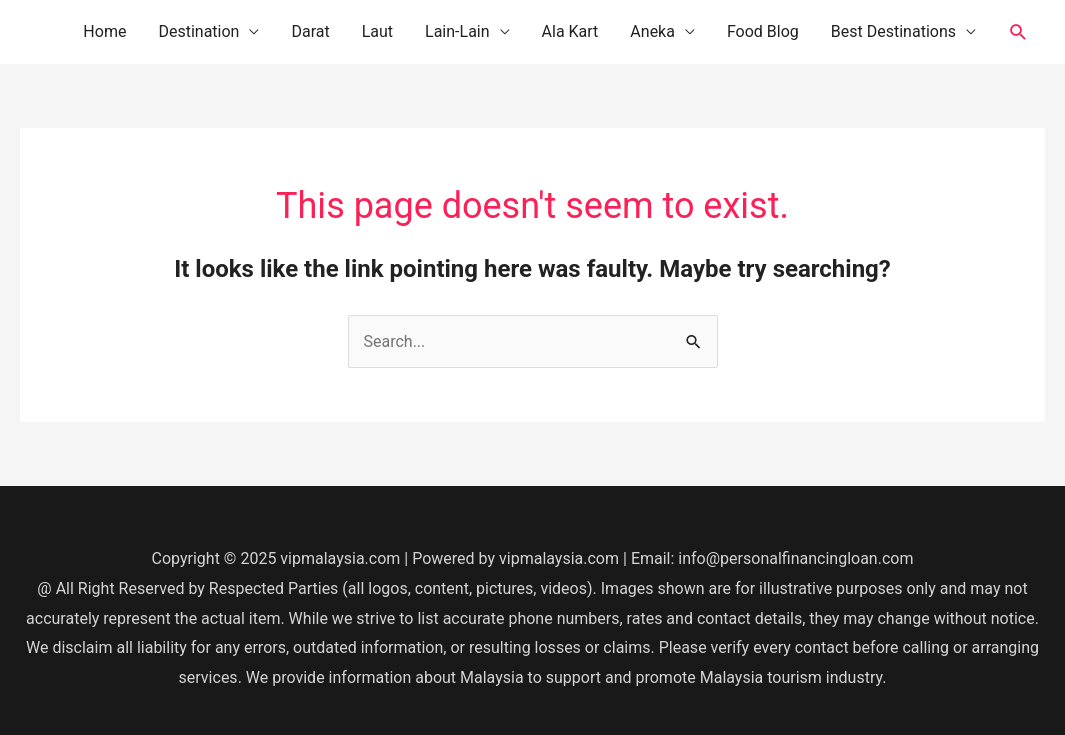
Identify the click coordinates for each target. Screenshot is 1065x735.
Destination (198, 31)
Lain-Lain (457, 31)
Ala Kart (570, 31)
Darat (310, 31)
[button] (1018, 32)
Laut (377, 31)
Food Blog (763, 31)
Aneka (652, 31)
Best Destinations (893, 31)
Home (104, 31)
